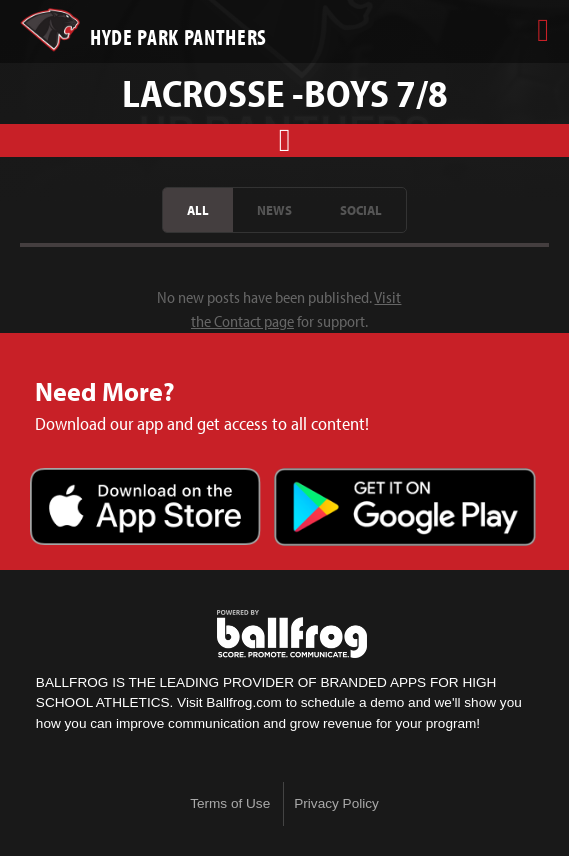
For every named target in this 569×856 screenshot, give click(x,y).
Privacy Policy (336, 803)
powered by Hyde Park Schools (292, 634)
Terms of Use (230, 803)
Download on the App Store (145, 509)
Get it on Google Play (405, 509)
